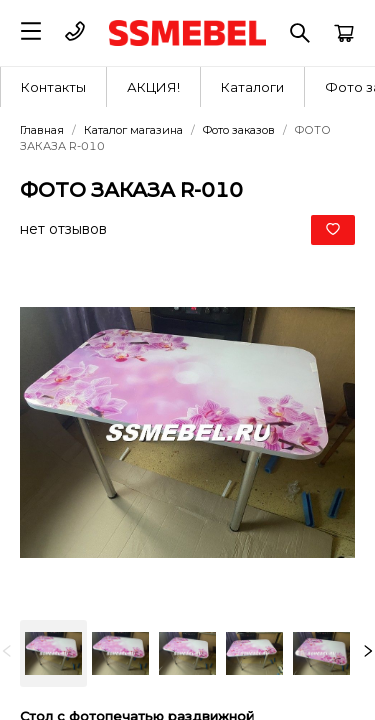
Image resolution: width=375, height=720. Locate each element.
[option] (53, 653)
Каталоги (252, 87)
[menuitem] (54, 87)
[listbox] (187, 653)
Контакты (53, 87)
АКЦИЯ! (153, 87)
